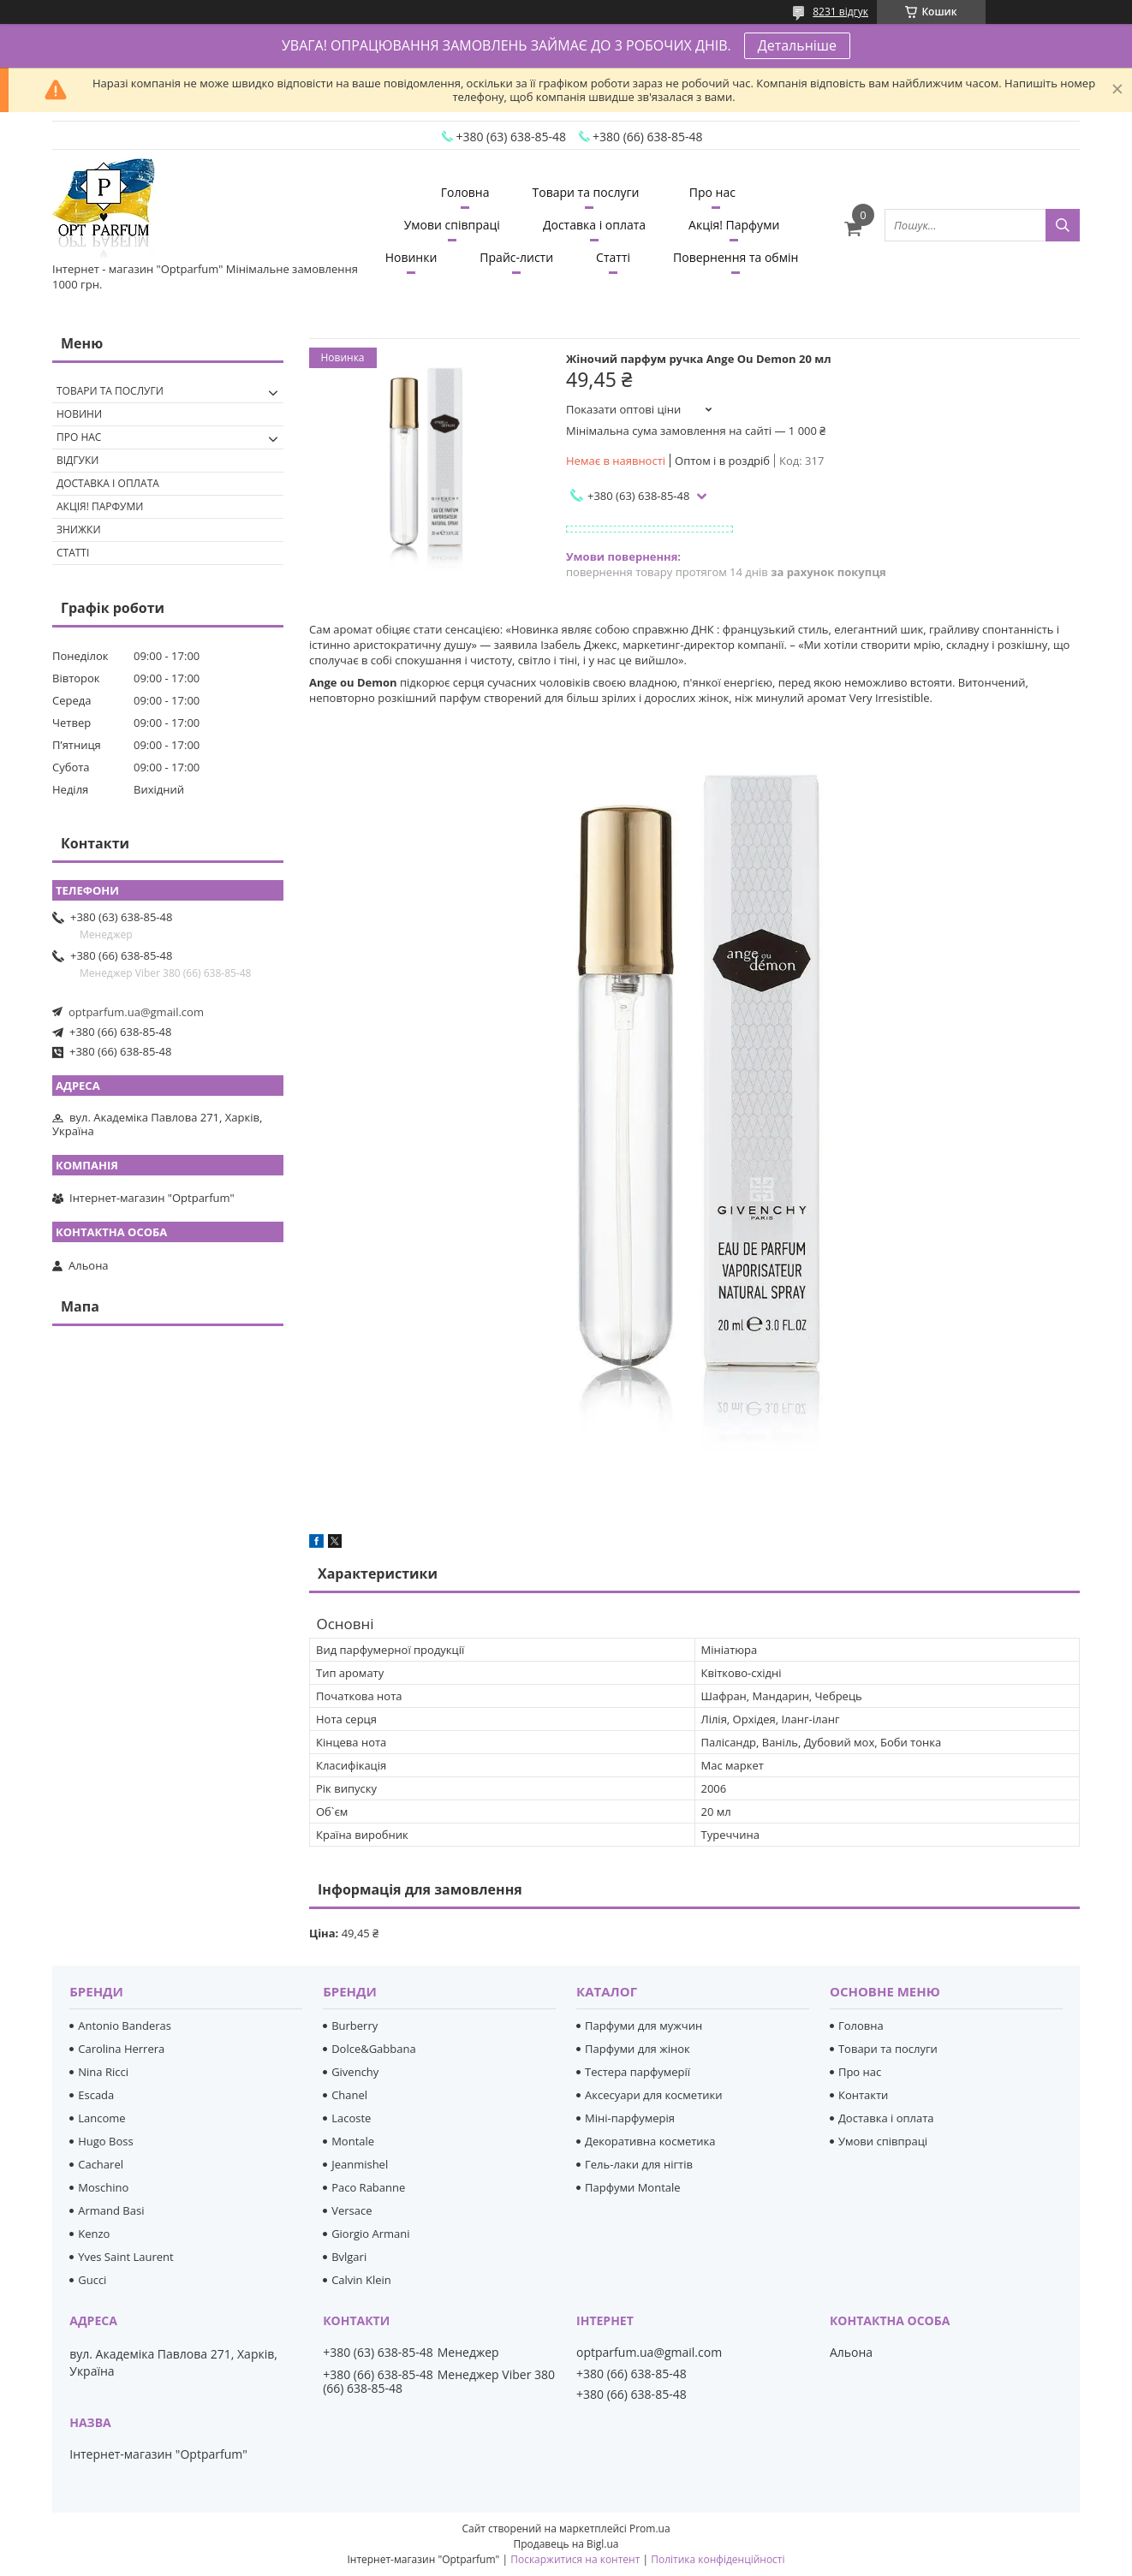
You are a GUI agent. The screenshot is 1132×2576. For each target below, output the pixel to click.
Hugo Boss (105, 2141)
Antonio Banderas (124, 2025)
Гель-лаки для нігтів (639, 2164)
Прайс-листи (516, 257)
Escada (96, 2095)
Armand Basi (111, 2210)
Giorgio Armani (370, 2233)
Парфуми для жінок (637, 2048)
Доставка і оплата (594, 225)
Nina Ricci (103, 2071)
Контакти (863, 2095)
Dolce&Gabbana (373, 2048)
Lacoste (351, 2118)
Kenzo (94, 2233)
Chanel (349, 2095)
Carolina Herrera (121, 2048)
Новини (79, 414)
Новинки (411, 257)
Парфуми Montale (633, 2187)
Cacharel (100, 2164)
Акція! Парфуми (733, 225)
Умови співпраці (452, 225)
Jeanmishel (359, 2164)
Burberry (354, 2025)
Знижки (79, 529)
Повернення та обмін (735, 257)
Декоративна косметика (650, 2141)
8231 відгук (840, 11)
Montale (352, 2141)
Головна (465, 192)
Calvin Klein (361, 2279)
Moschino (103, 2187)
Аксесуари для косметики (653, 2095)
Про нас (712, 192)
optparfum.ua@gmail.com (136, 1012)
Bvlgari (348, 2256)
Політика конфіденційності (717, 2559)
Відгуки (77, 460)
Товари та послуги (586, 192)
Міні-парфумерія (630, 2118)
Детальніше (797, 45)
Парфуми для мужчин (643, 2025)
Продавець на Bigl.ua (565, 2544)
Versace (351, 2210)
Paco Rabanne (368, 2187)
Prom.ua (649, 2528)
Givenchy (354, 2071)
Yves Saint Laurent (125, 2256)
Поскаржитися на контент (575, 2559)
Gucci (92, 2279)
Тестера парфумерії (637, 2071)
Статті (613, 257)
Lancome (101, 2118)
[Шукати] (1063, 225)
